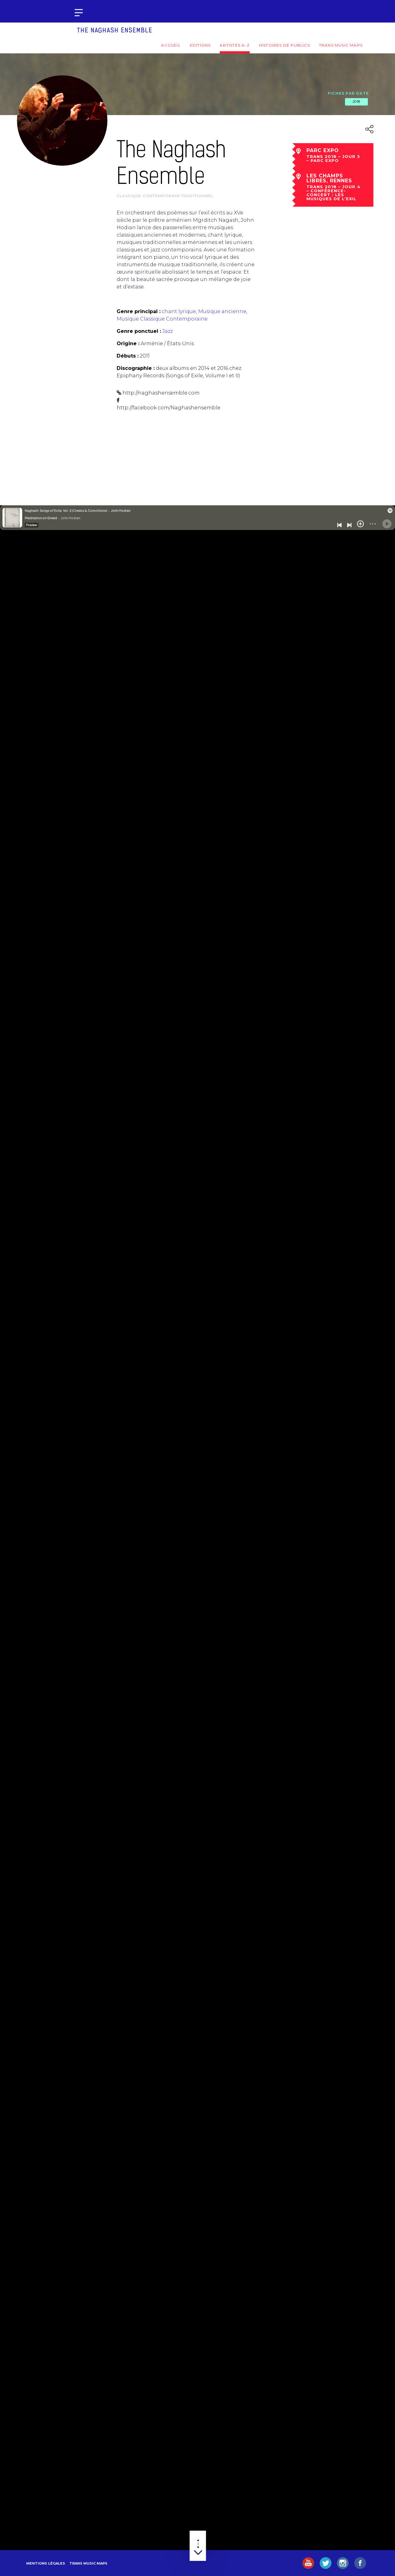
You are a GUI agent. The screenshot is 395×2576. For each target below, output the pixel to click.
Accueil (170, 45)
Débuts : (128, 356)
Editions (200, 45)
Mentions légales (45, 2563)
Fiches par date (348, 93)
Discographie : (136, 368)
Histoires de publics (284, 45)
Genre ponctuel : (139, 331)
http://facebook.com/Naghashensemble (168, 408)
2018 (356, 101)
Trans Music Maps (341, 45)
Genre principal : (138, 311)
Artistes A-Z (234, 45)
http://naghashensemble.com (161, 393)
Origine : (128, 343)
